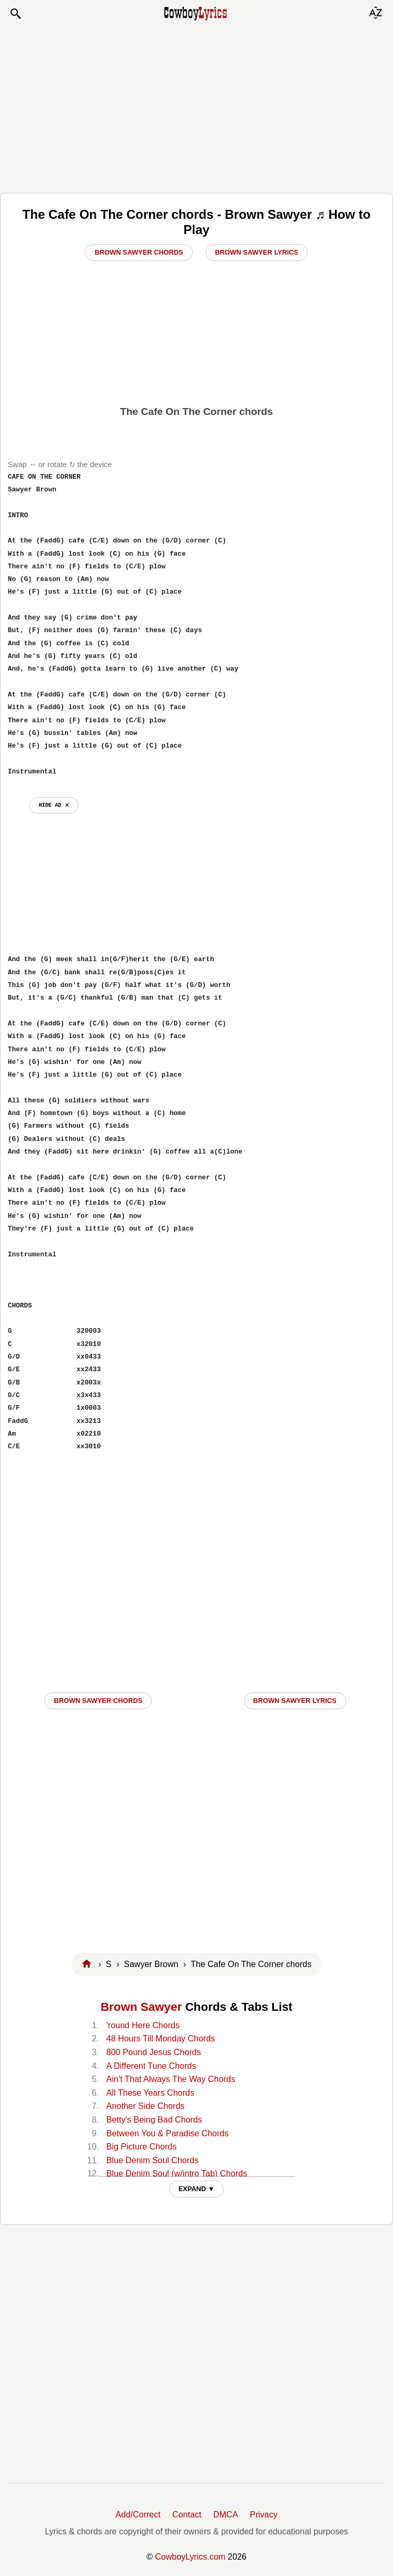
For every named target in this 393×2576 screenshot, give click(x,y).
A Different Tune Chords (151, 2065)
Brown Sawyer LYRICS (295, 1701)
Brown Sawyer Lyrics (256, 252)
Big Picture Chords (141, 2146)
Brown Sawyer (141, 2006)
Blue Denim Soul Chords (152, 2160)
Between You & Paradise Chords (167, 2133)
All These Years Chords (150, 2092)
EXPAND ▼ (197, 2189)
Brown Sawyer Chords (139, 252)
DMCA (225, 2514)
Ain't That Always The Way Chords (170, 2079)
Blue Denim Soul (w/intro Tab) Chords (176, 2173)
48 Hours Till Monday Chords (160, 2038)
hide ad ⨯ (53, 805)
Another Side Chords (145, 2106)
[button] (15, 13)
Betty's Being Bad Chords (154, 2119)
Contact (186, 2514)
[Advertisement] (196, 106)
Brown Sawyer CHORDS (98, 1701)
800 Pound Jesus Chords (153, 2052)
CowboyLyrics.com (190, 2556)
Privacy (263, 2514)
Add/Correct (137, 2514)
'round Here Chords (143, 2025)
